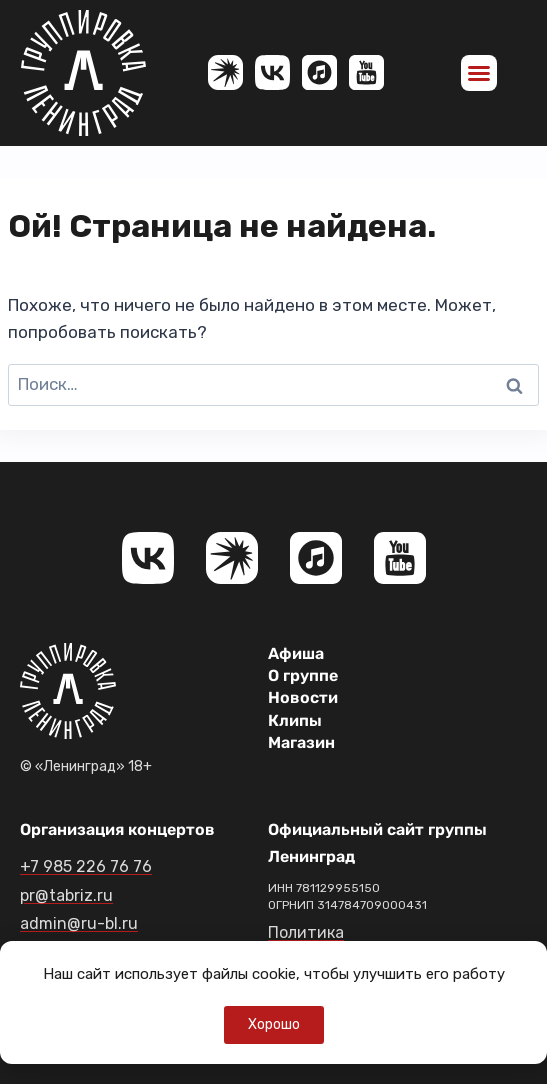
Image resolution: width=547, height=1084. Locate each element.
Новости (303, 697)
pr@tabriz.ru (66, 895)
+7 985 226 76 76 (86, 866)
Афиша (296, 653)
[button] (479, 73)
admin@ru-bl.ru (79, 923)
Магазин (301, 742)
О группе (303, 675)
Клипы (295, 720)
